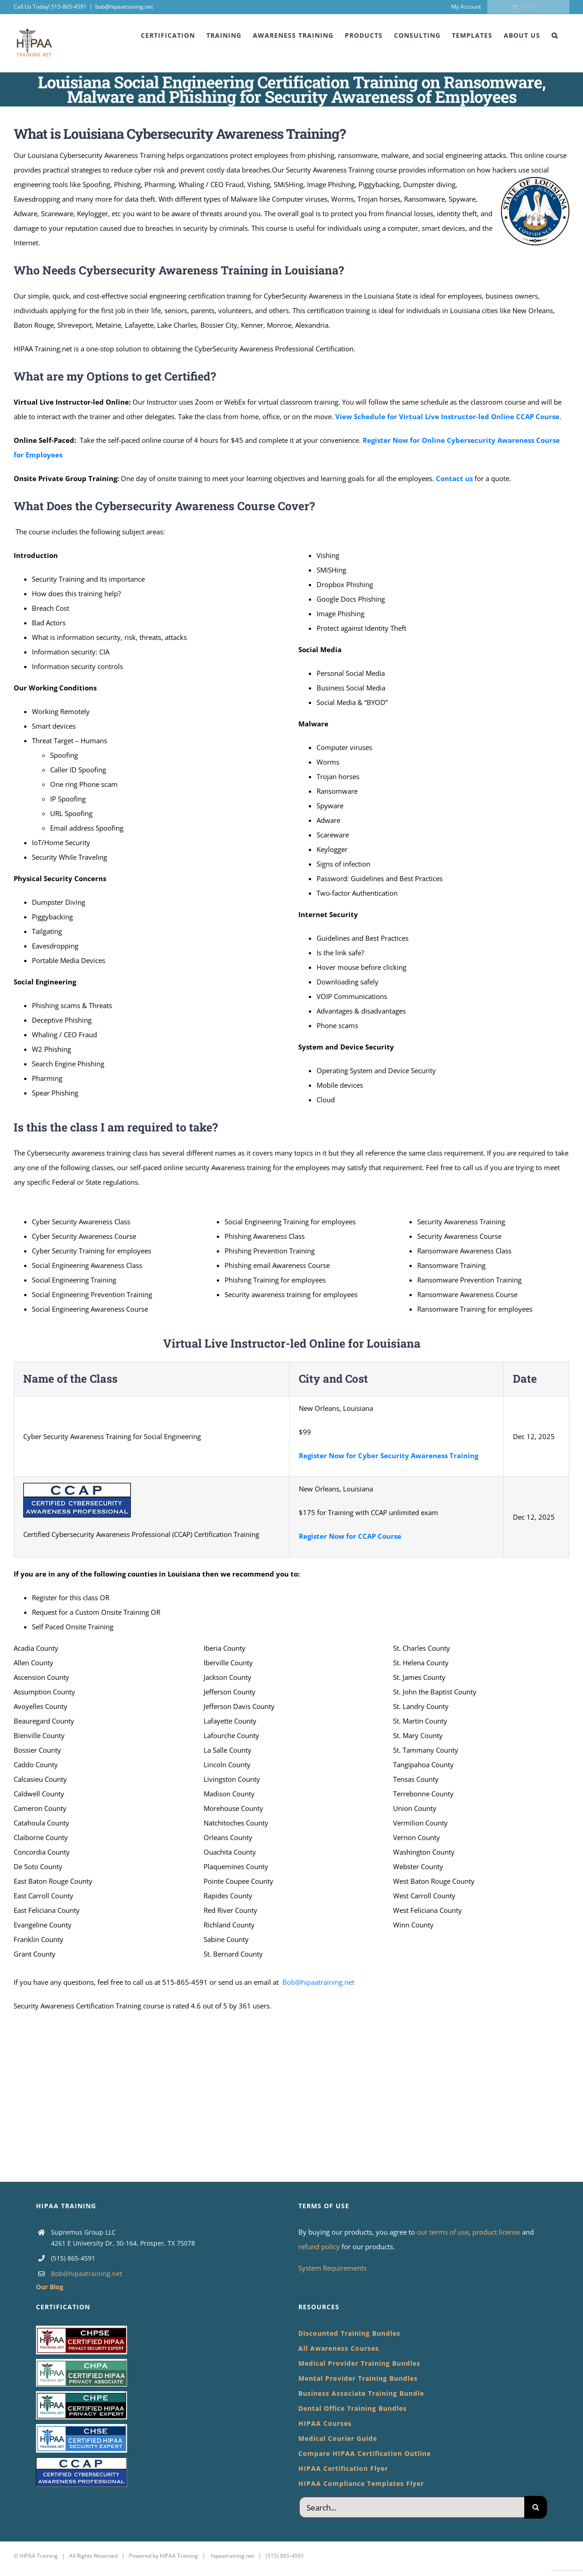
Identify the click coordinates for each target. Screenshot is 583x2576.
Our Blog (49, 2286)
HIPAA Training (39, 2556)
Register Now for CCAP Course (350, 1536)
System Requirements (332, 2267)
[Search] (535, 2507)
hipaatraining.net (232, 2556)
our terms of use (443, 2231)
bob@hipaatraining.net (124, 6)
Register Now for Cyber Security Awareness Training (388, 1455)
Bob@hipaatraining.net (318, 1982)
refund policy (320, 2246)
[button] (555, 35)
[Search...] (411, 2507)
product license (497, 2231)
